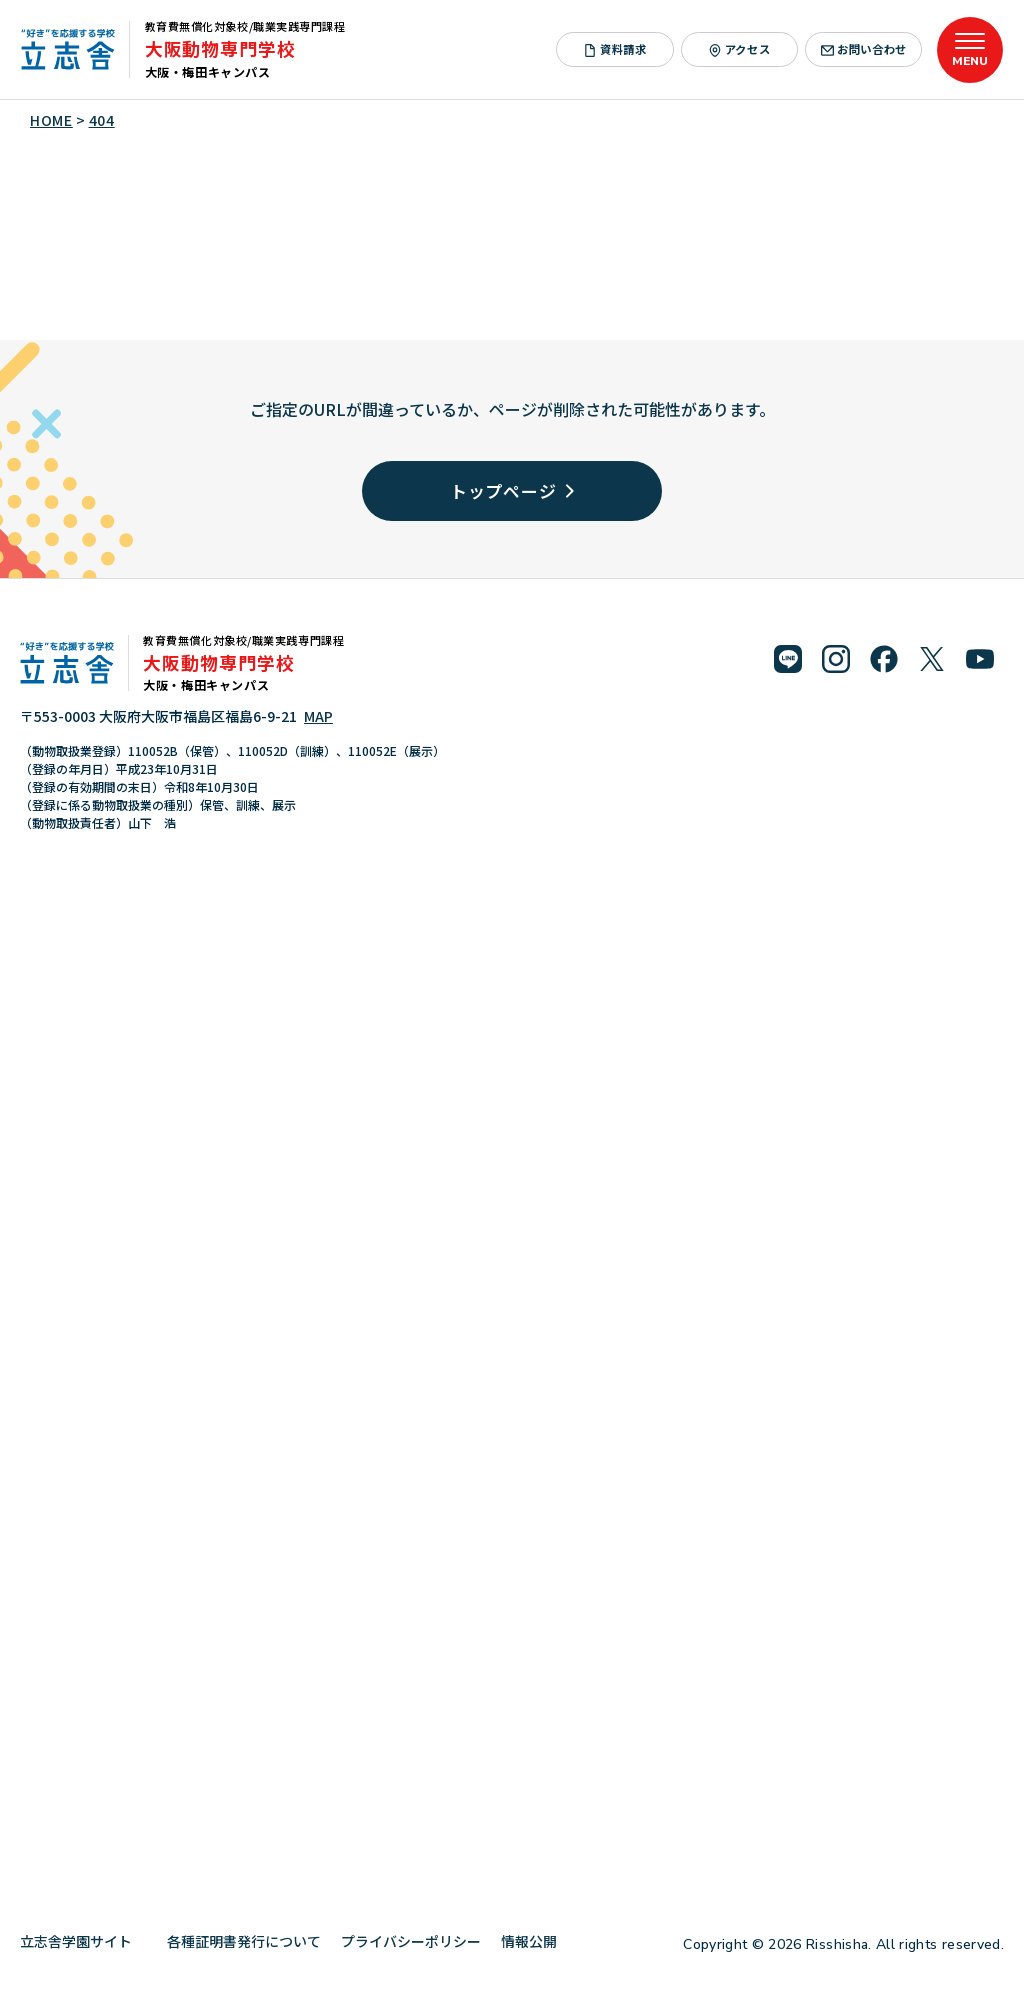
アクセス (740, 49)
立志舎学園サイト (83, 1941)
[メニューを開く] (970, 50)
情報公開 (536, 1941)
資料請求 (615, 49)
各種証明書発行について (244, 1941)
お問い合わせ (864, 49)
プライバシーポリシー (411, 1941)
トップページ (512, 490)
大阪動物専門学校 (220, 48)
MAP (318, 716)
